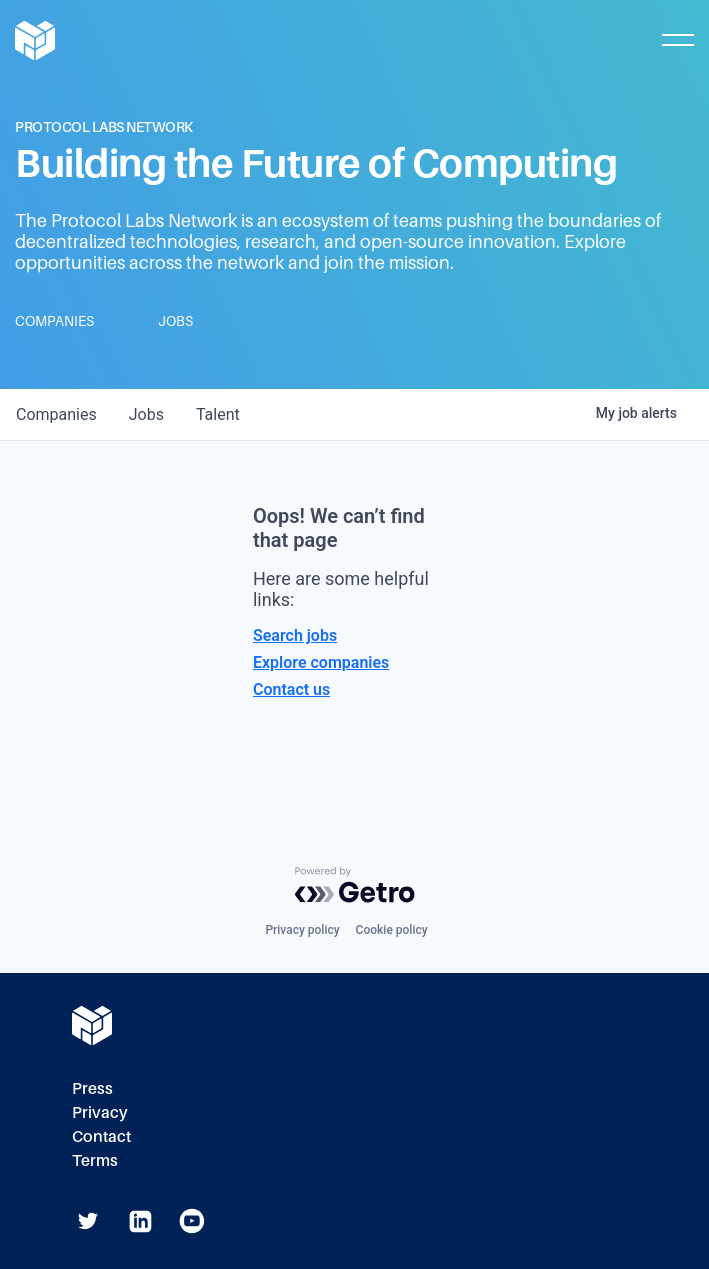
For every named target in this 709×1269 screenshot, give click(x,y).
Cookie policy (392, 930)
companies (56, 414)
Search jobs (295, 635)
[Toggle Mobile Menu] (678, 40)
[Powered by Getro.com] (355, 885)
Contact (101, 1136)
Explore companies (321, 662)
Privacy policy (302, 930)
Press (92, 1088)
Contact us (291, 689)
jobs (146, 414)
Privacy (100, 1112)
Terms (95, 1160)
